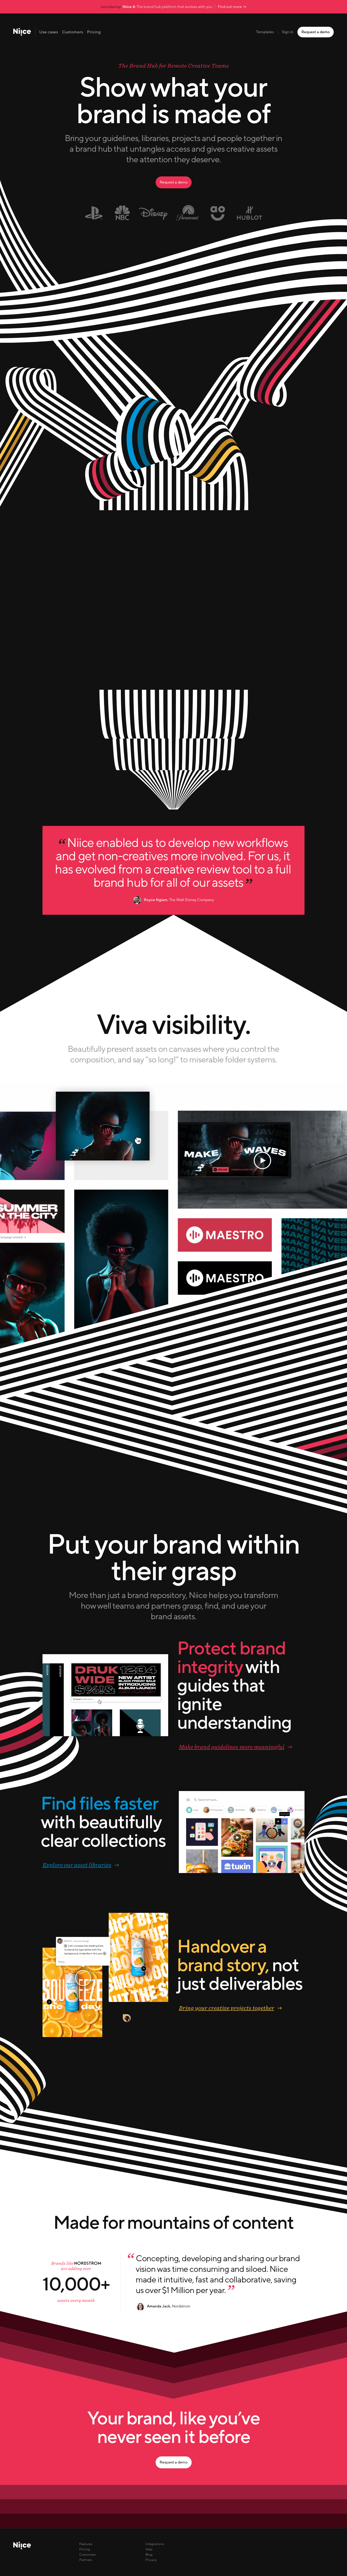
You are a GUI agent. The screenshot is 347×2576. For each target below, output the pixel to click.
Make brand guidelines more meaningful (231, 1747)
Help (148, 2549)
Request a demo (315, 32)
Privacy (151, 2560)
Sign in (287, 32)
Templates (265, 32)
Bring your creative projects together (226, 2008)
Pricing (94, 32)
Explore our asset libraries (76, 1865)
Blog (148, 2554)
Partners (85, 2560)
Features (85, 2544)
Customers (72, 32)
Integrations (154, 2544)
